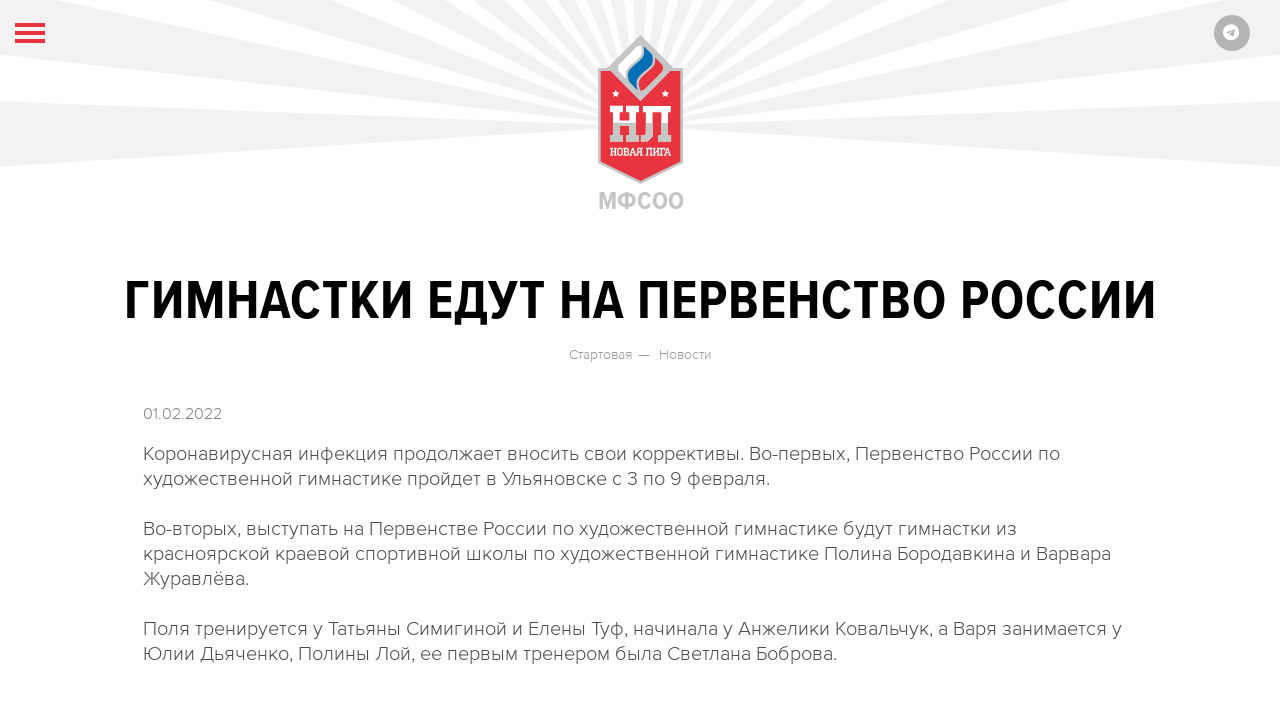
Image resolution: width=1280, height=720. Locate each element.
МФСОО (640, 125)
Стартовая (601, 355)
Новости (685, 355)
